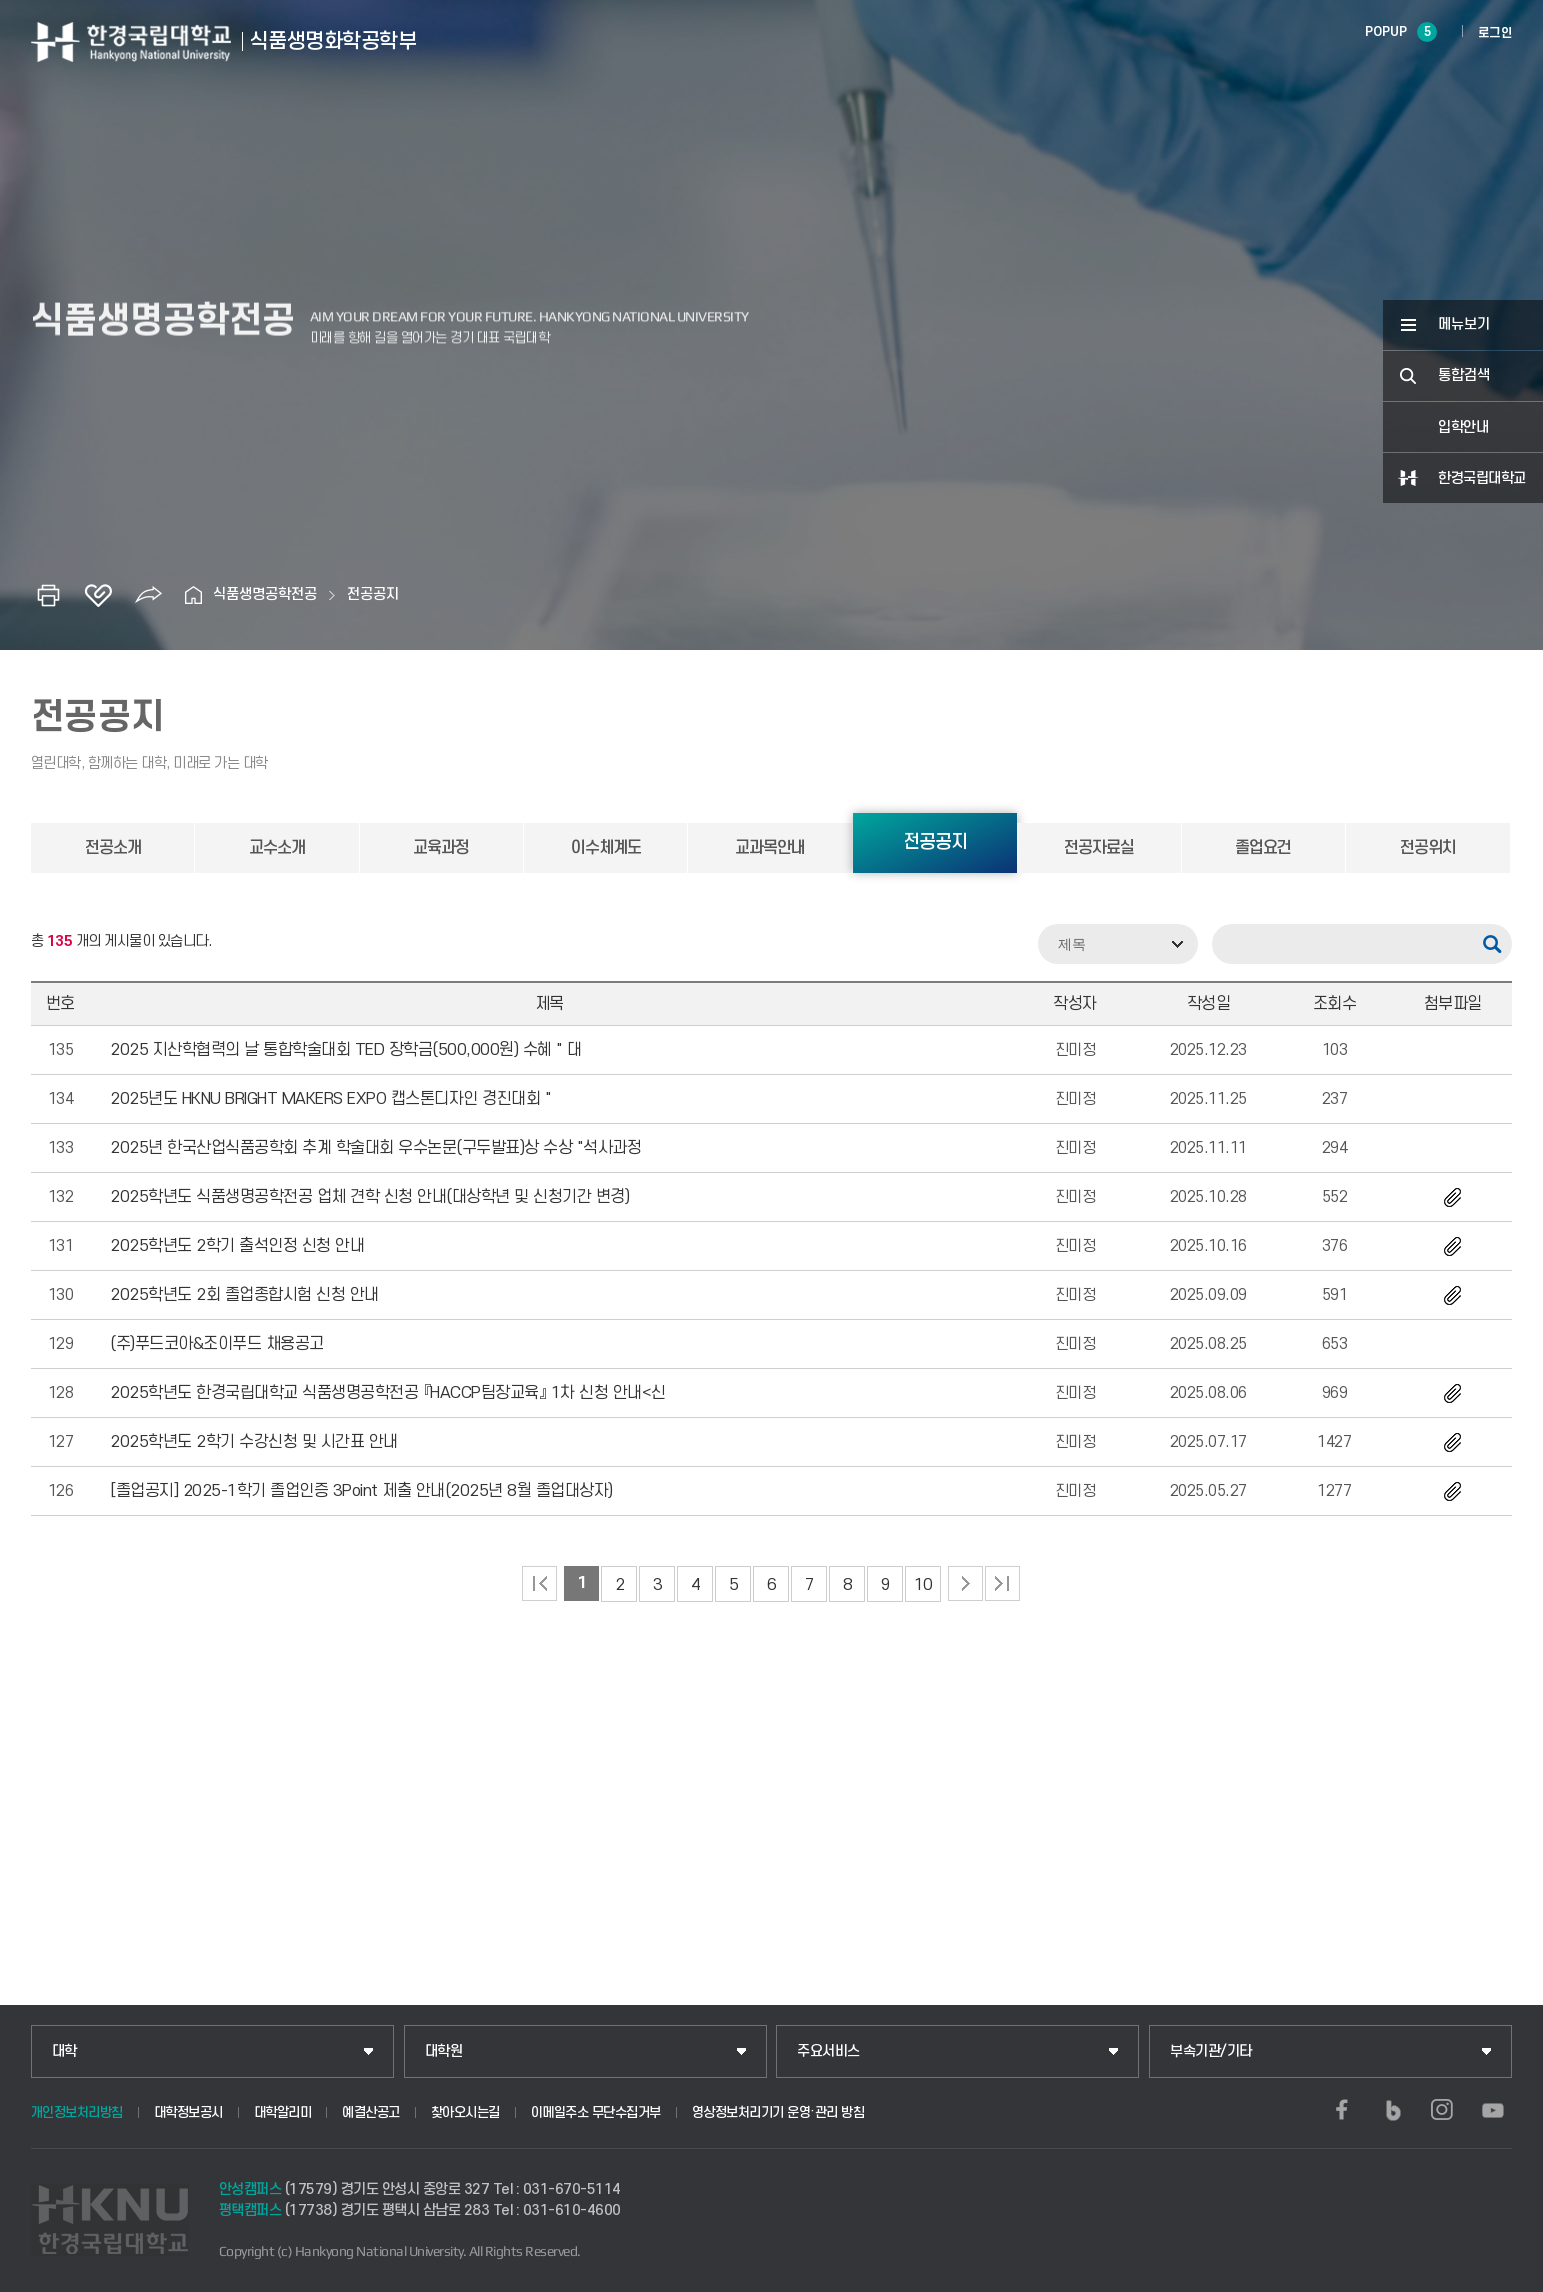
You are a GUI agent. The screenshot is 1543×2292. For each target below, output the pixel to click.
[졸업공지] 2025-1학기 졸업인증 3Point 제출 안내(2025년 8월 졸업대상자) (361, 1491)
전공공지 (373, 594)
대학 (64, 2051)
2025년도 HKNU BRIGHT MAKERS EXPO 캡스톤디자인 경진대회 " (330, 1099)
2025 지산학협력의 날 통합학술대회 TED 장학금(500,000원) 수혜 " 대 (346, 1050)
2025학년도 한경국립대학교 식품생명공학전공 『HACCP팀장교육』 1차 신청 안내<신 (388, 1393)
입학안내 (1463, 427)
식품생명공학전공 (265, 594)
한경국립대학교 (1482, 478)
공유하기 (148, 595)
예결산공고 (371, 2112)
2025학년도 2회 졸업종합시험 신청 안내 (244, 1295)
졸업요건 (1263, 848)
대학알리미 (283, 2112)
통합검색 (1464, 375)
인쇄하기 (48, 595)
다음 (965, 1583)
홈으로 (193, 595)
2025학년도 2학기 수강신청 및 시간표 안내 (254, 1442)
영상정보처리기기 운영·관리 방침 (778, 2112)
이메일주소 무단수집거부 (596, 2112)
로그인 (1495, 33)
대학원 (444, 2051)
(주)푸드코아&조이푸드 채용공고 (217, 1344)
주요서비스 (828, 2051)
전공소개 (113, 848)
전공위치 (1428, 848)
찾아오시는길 (465, 2112)
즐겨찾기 (98, 595)
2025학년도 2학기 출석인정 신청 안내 (237, 1246)
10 (923, 1585)
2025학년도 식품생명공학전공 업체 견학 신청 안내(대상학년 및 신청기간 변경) (369, 1197)
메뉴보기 (1464, 324)
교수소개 (277, 848)
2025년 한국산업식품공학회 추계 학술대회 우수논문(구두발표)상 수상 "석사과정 (375, 1148)
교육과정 (441, 848)
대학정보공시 (188, 2112)
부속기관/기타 (1211, 2051)
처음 (539, 1583)
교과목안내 (770, 848)
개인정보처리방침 (77, 2112)
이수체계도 (606, 848)
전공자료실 (1099, 848)
